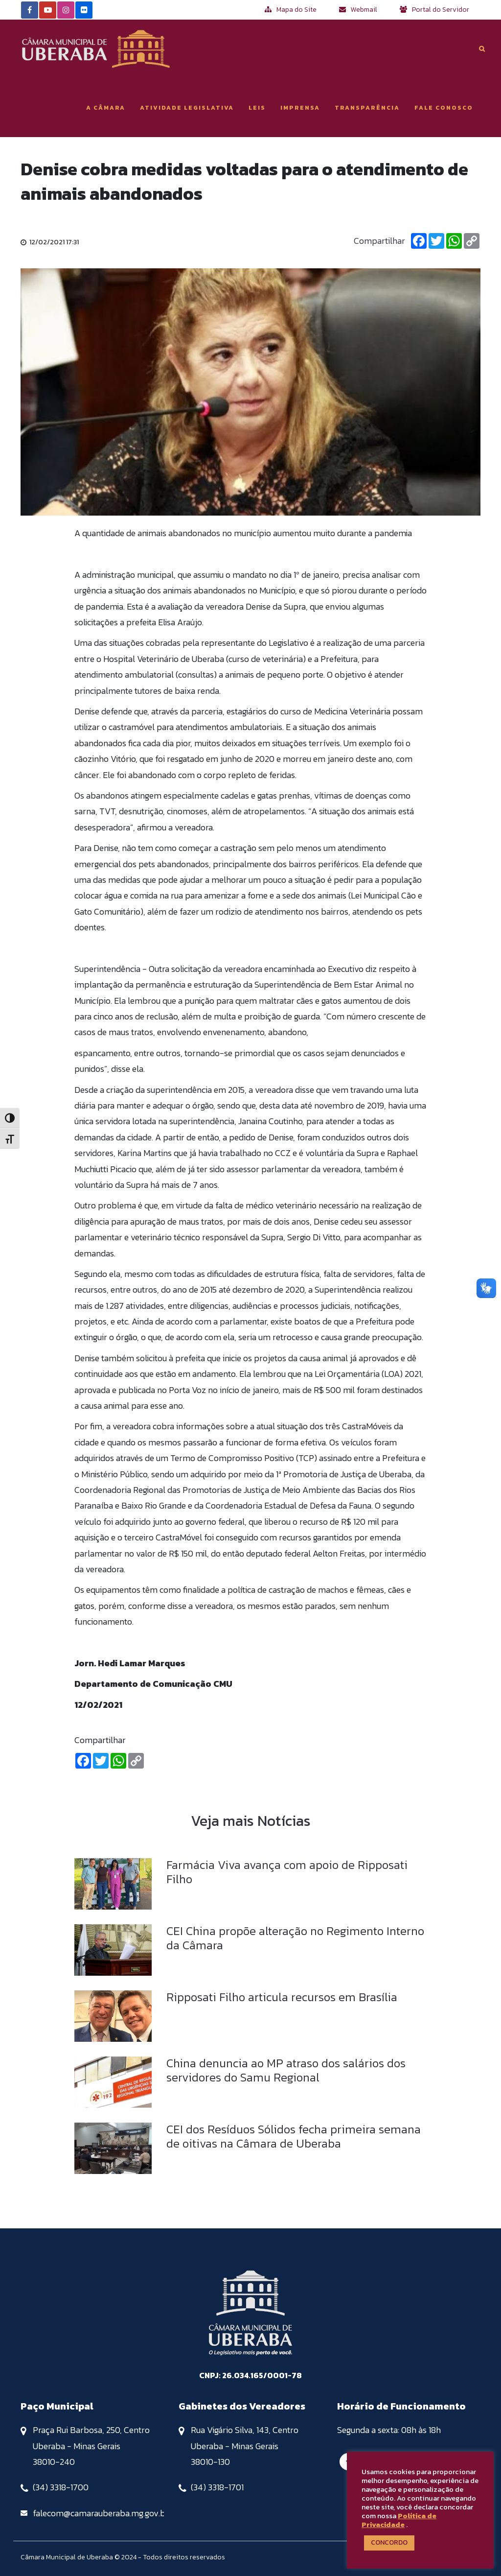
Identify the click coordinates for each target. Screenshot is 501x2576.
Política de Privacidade (399, 2520)
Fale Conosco (443, 107)
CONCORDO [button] (389, 2542)
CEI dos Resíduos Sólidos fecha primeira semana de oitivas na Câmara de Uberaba (293, 2136)
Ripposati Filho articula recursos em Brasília (281, 1997)
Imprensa (300, 107)
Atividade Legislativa (187, 107)
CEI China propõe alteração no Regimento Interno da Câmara (295, 1938)
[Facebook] (419, 241)
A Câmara (105, 107)
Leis (257, 107)
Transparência (367, 107)
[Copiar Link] (471, 241)
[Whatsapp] (454, 241)
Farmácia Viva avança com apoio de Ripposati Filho (287, 1872)
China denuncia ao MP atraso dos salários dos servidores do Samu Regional (286, 2070)
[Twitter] (436, 241)
